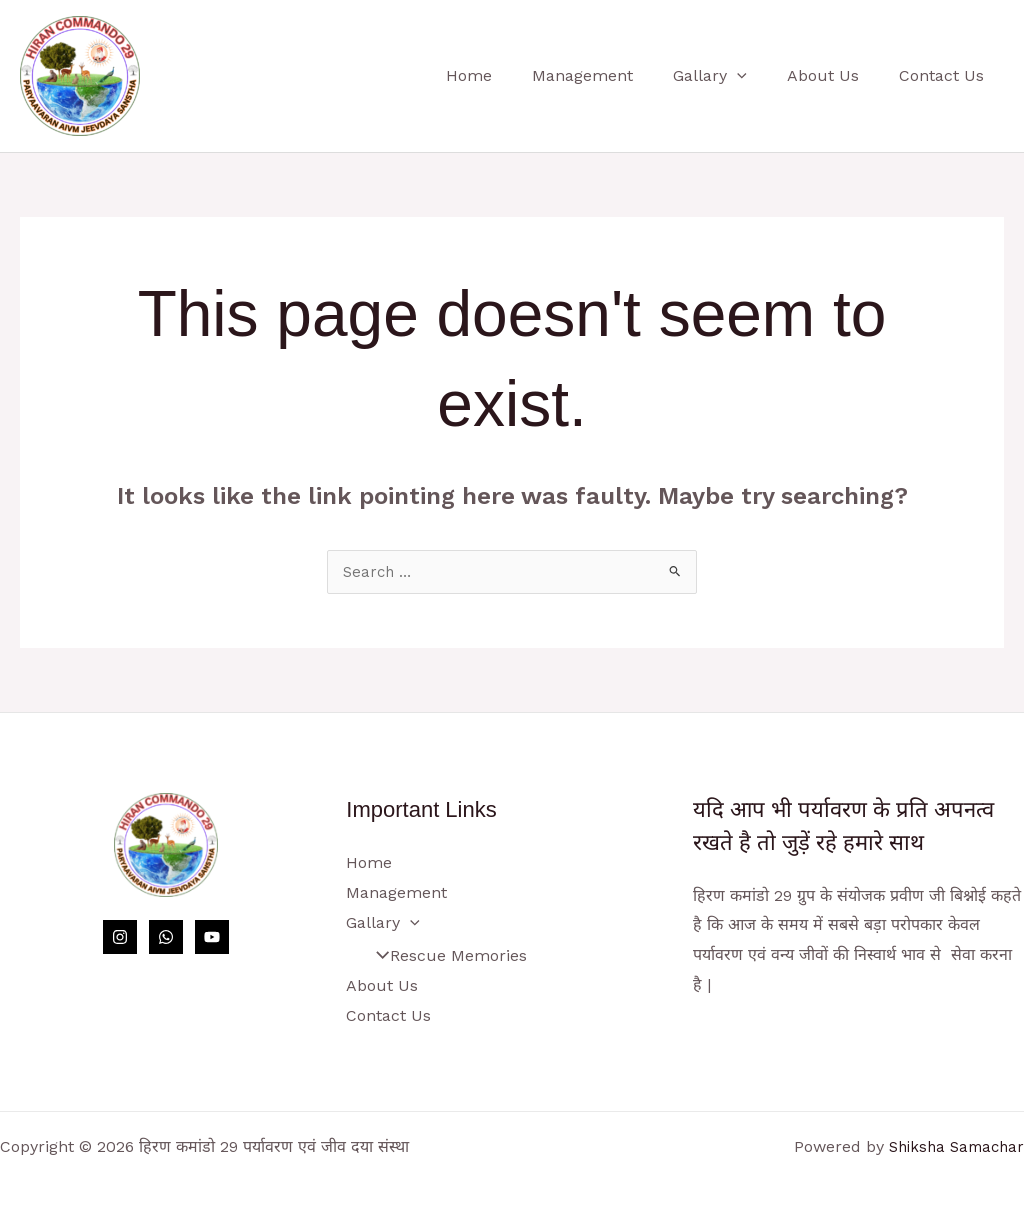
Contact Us (945, 75)
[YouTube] (212, 938)
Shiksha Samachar (952, 1146)
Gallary (730, 76)
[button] (757, 76)
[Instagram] (120, 938)
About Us (835, 75)
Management (610, 75)
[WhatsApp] (166, 938)
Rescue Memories (444, 956)
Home (505, 75)
